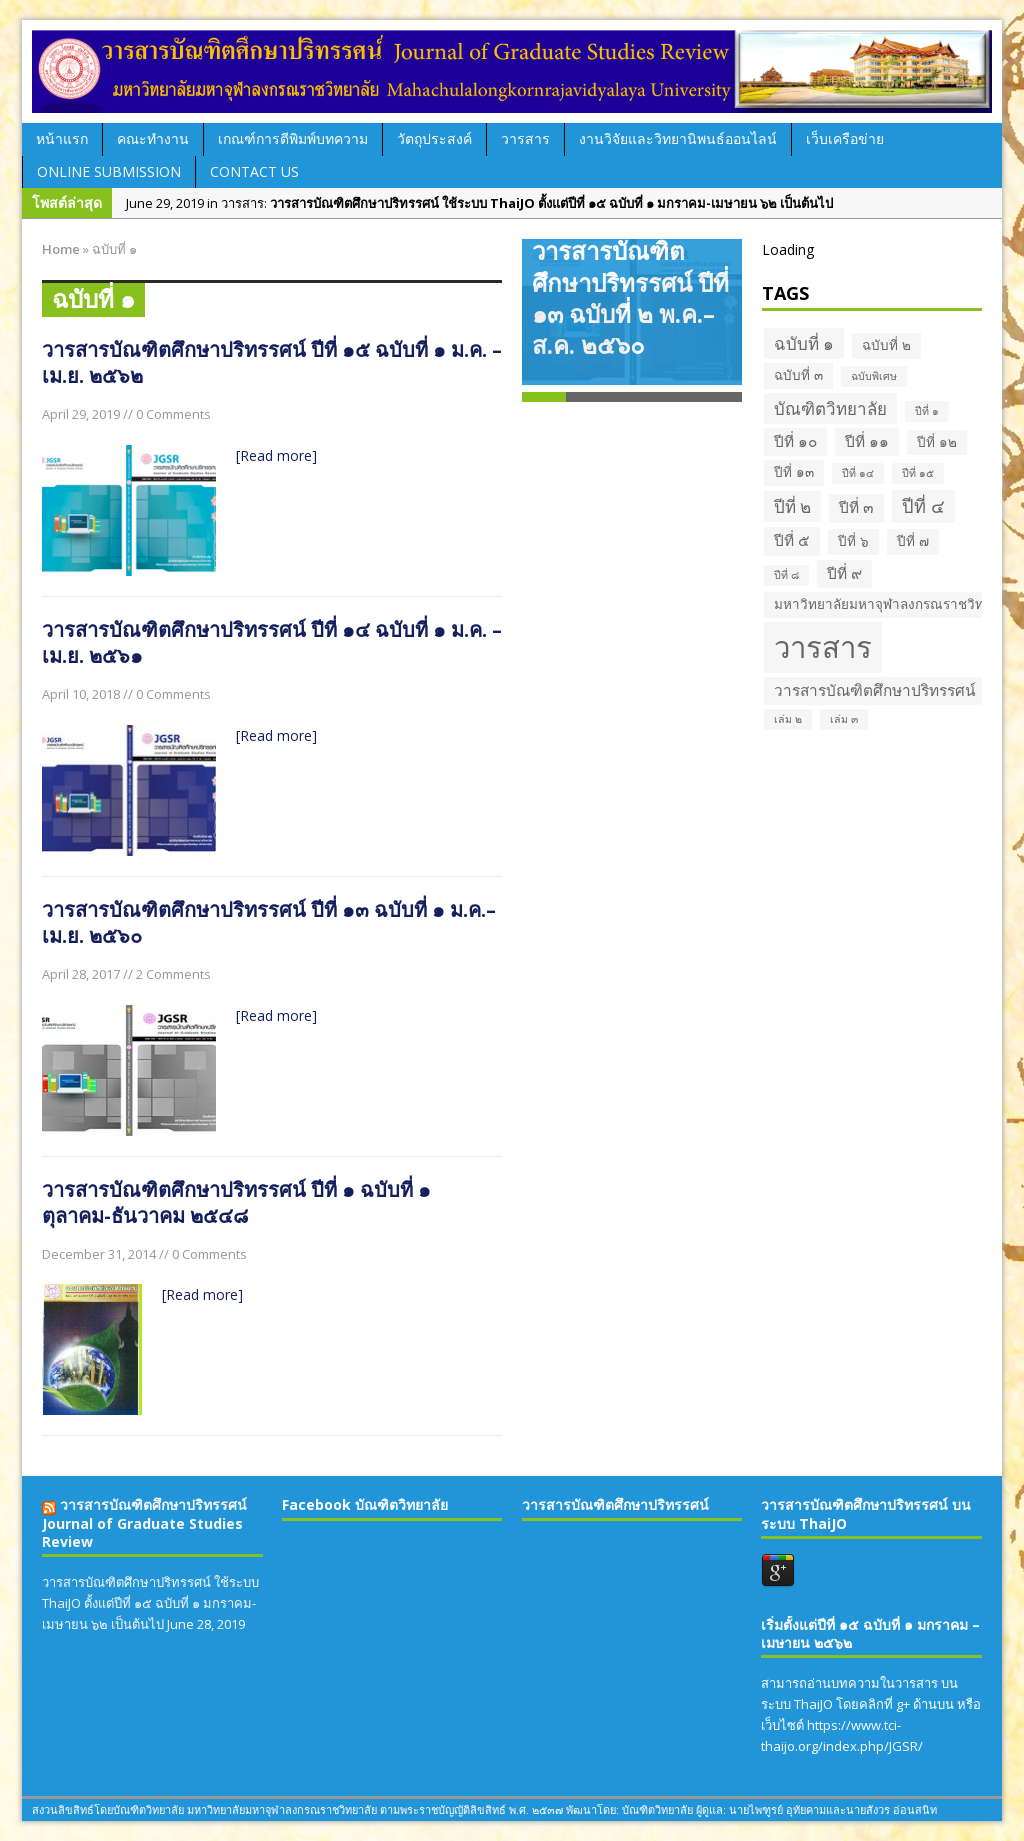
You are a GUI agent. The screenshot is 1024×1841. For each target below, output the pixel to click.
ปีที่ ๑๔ (858, 473)
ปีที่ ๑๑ (867, 441)
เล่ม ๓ (844, 719)
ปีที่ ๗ (913, 541)
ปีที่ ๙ (844, 573)
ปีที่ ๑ (927, 411)
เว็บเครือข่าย (845, 138)
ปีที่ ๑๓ (794, 472)
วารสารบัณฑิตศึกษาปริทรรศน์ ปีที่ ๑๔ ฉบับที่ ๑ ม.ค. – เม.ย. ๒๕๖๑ (272, 642)
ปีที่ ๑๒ (937, 442)
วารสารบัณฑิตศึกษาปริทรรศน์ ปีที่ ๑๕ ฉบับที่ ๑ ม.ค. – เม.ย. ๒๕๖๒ (272, 362)
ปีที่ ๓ (856, 507)
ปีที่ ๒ (792, 506)
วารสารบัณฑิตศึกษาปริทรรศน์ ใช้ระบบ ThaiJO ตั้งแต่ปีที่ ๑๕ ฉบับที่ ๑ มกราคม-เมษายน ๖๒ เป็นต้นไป (150, 1603)
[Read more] (276, 455)
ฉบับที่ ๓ (798, 375)
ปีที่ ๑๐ (795, 441)
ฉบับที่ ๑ (804, 343)
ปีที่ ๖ (853, 541)
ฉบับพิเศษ (874, 376)
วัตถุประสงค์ (434, 138)
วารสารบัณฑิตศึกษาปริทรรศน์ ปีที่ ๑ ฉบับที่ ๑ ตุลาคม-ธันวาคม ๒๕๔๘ (236, 1202)
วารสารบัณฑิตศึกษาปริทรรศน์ (875, 690)
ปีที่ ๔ (923, 506)
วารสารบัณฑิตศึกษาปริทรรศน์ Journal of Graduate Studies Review (144, 1522)
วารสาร (525, 138)
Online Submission (109, 171)
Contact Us (254, 171)
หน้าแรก (62, 138)
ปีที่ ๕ (792, 540)
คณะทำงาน (153, 138)
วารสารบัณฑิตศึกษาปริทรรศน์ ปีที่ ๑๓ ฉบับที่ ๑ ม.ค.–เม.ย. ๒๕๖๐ (269, 922)
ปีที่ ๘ (786, 575)
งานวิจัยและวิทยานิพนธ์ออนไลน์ (678, 138)
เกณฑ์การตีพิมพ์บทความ (293, 138)
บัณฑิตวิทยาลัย (830, 408)
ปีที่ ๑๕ (918, 473)
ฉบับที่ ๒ (886, 345)
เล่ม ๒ (788, 719)
